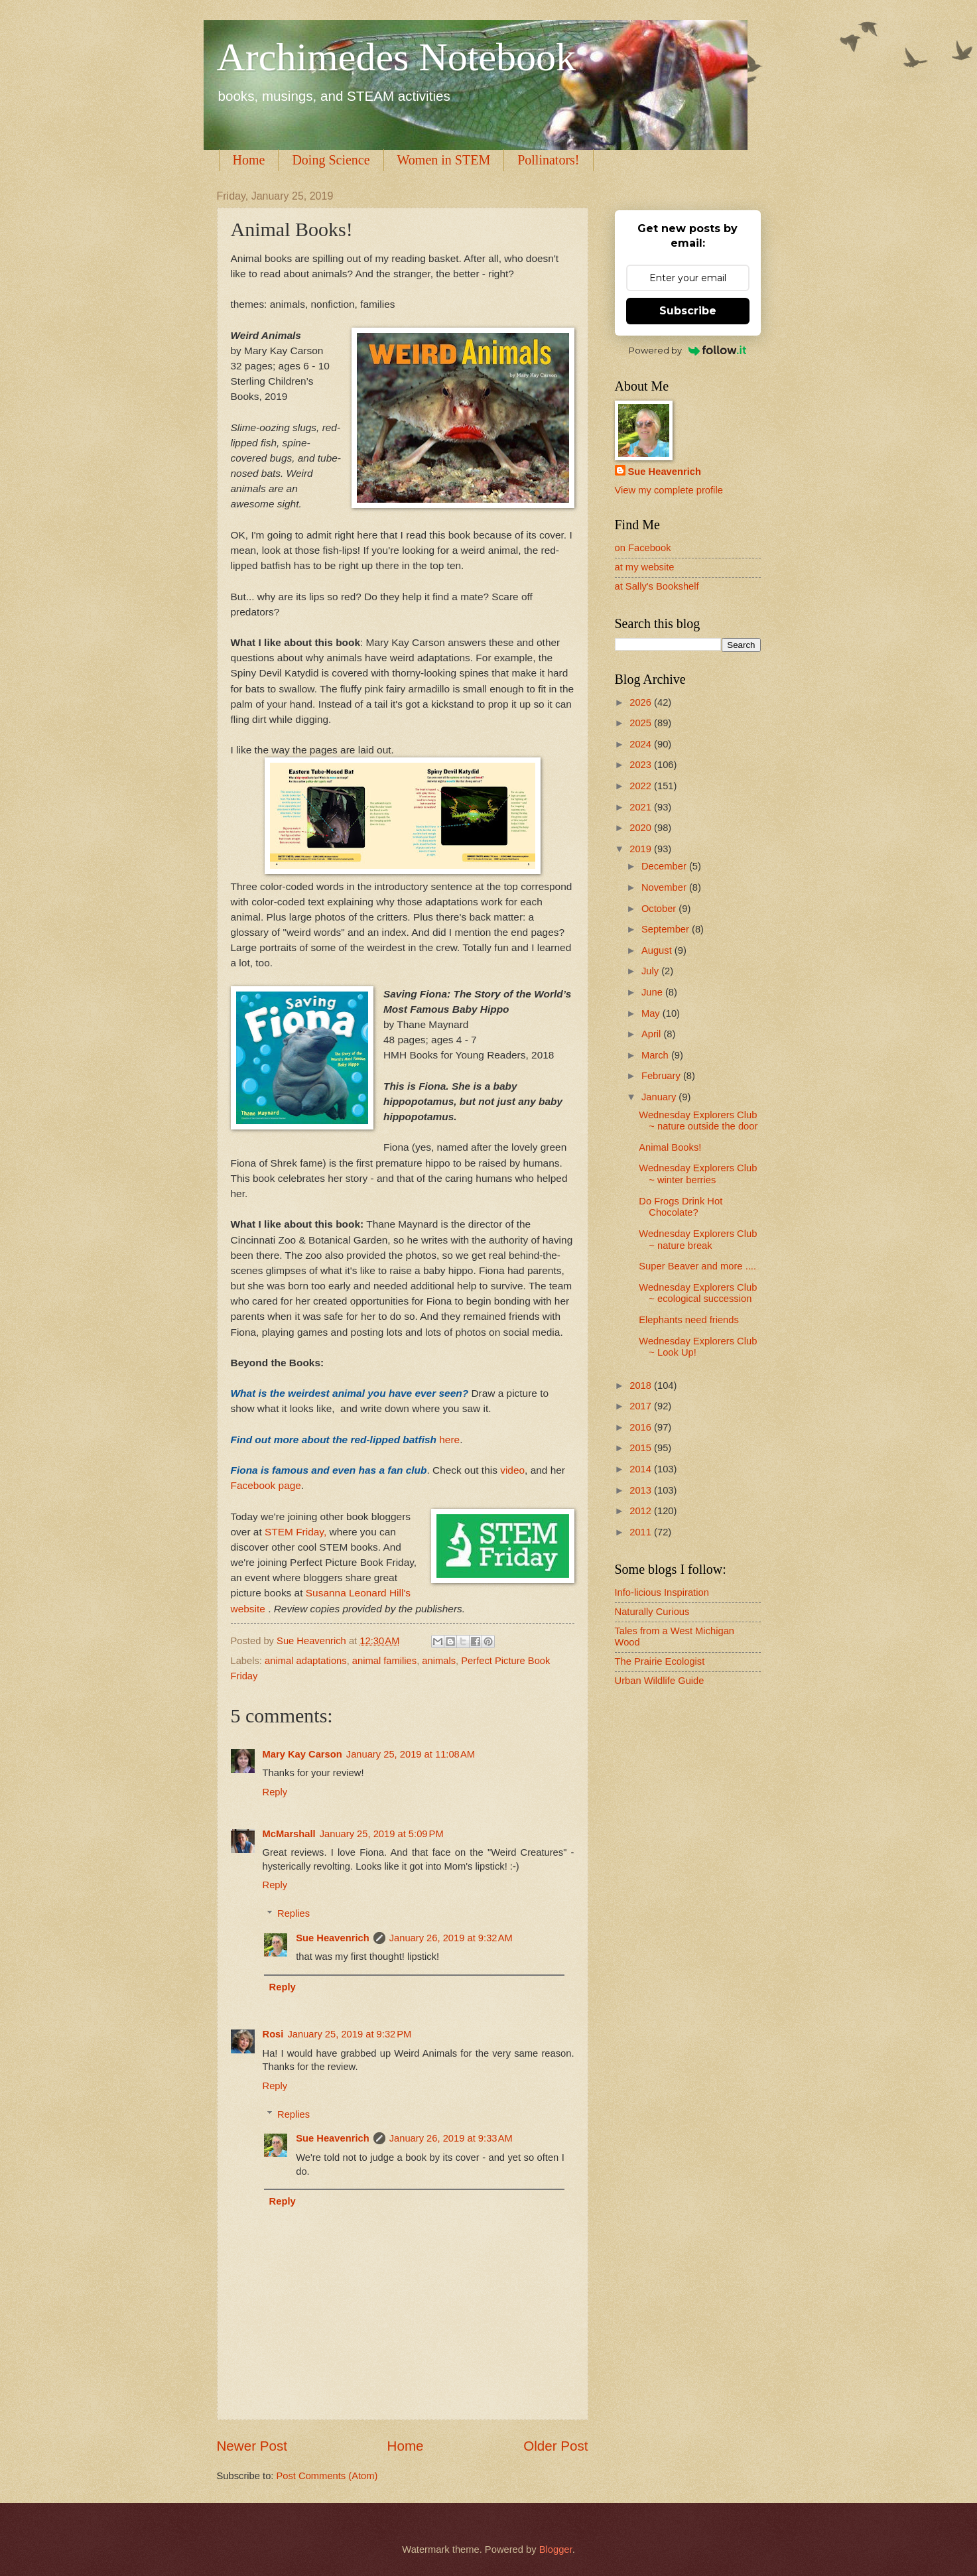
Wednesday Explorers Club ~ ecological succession (698, 1293)
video (512, 1470)
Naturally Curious (652, 1611)
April (652, 1034)
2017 (641, 1406)
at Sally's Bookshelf (657, 586)
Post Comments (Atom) (327, 2476)
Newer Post (252, 2445)
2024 (641, 744)
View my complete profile (669, 490)
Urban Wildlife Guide (659, 1680)
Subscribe (687, 310)
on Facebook (643, 548)
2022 (641, 786)
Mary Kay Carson (302, 1754)
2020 (641, 827)
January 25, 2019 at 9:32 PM (349, 2034)
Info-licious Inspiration (662, 1592)
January (660, 1097)
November (665, 887)
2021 (641, 807)
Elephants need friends (689, 1320)
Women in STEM (444, 160)
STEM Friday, (295, 1531)
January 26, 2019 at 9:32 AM (451, 1938)
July (651, 971)
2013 (641, 1490)
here (449, 1439)
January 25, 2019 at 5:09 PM (382, 1834)
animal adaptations (306, 1660)
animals (439, 1660)
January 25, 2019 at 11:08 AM (410, 1754)
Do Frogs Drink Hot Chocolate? (680, 1207)
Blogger (555, 2549)
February (662, 1075)
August (658, 950)
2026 (641, 702)
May (652, 1013)
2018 (641, 1385)
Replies (293, 1913)
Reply (275, 1792)
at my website (645, 567)
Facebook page (266, 1485)
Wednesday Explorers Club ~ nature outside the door (698, 1121)
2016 (641, 1427)
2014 (641, 1469)
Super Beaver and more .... (697, 1266)
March (656, 1055)
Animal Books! (670, 1147)
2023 (641, 764)
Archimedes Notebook (396, 57)
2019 (641, 849)
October (660, 908)
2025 (641, 723)
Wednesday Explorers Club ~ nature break (698, 1239)
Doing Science (330, 160)
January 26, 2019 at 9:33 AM (451, 2138)
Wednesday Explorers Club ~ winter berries (698, 1174)
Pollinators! (548, 160)
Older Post (555, 2445)
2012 (641, 1511)
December (665, 866)
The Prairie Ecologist (660, 1661)
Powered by (687, 350)
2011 (641, 1532)
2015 (641, 1448)
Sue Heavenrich (332, 1938)
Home (249, 160)
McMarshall (289, 1834)
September (666, 929)
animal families (384, 1660)
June (653, 992)
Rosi (273, 2034)
